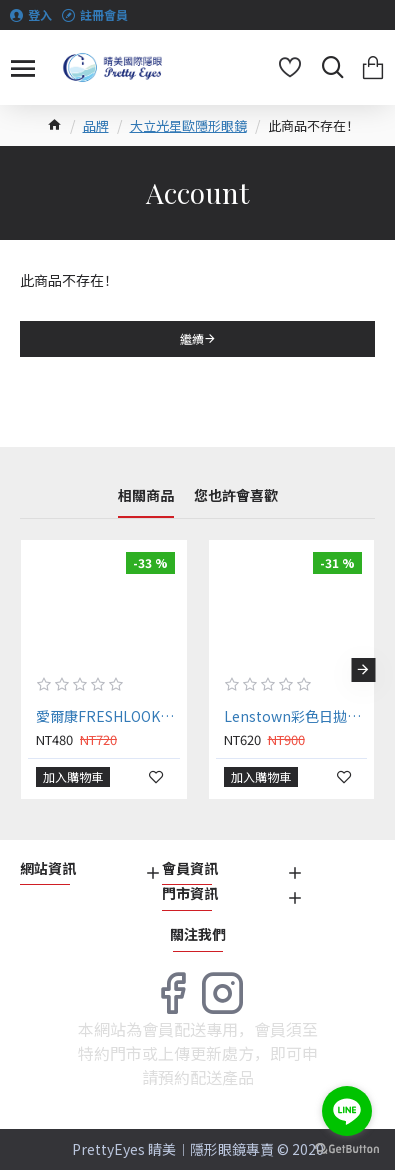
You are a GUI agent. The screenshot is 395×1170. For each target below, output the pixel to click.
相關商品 (146, 496)
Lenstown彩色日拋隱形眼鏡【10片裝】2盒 (296, 716)
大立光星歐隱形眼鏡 (188, 125)
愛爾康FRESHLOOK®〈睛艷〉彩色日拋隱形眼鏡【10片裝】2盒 (108, 716)
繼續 (192, 338)
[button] (363, 670)
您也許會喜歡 (236, 496)
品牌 (96, 125)
